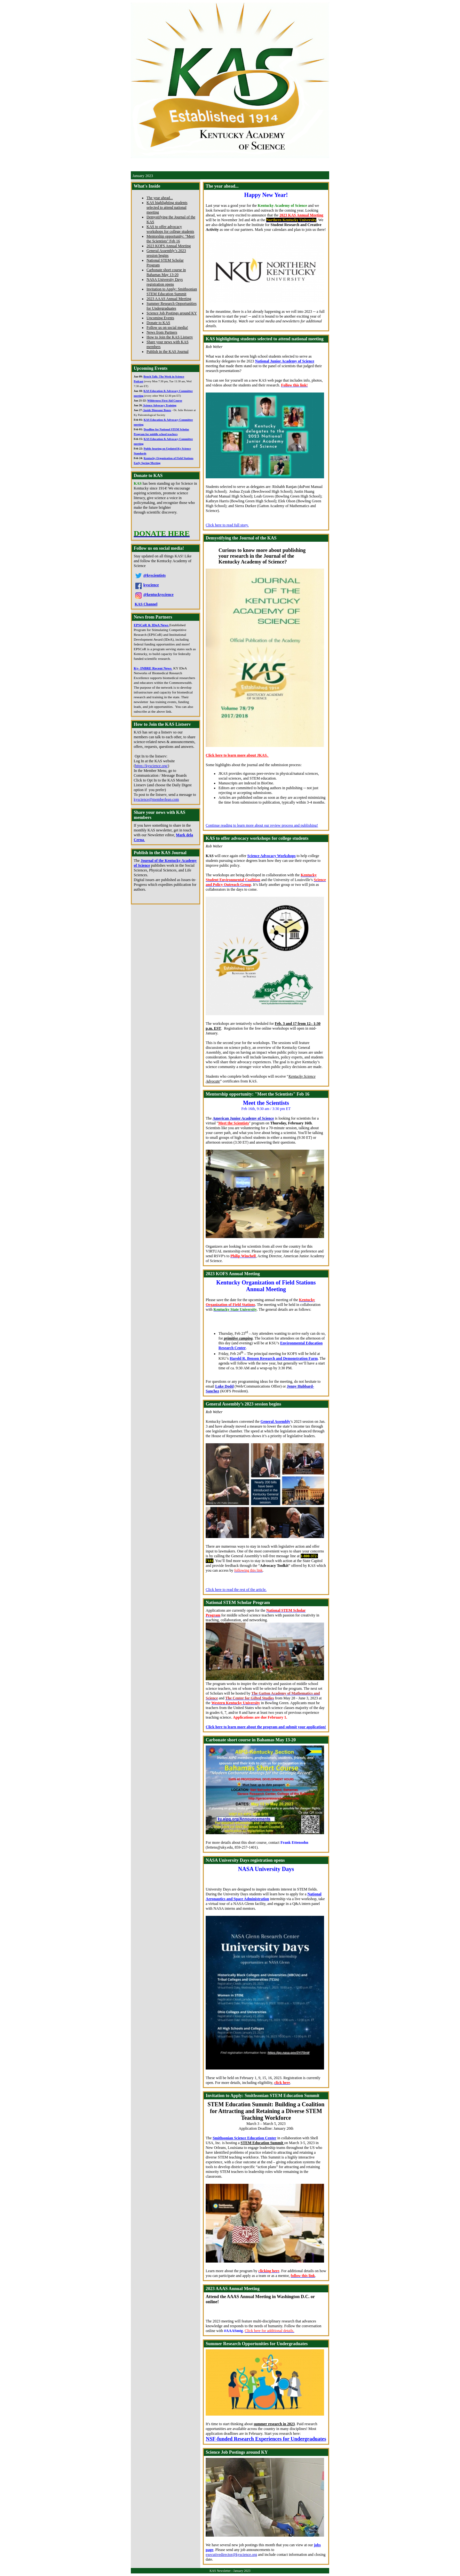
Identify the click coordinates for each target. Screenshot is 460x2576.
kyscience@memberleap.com (156, 799)
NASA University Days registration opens (165, 282)
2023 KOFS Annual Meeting (169, 246)
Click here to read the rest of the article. (236, 1589)
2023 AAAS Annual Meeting (169, 298)
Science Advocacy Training (159, 405)
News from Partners (162, 332)
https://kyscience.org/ (151, 766)
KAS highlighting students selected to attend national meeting (167, 207)
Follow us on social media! (167, 327)
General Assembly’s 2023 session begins (166, 253)
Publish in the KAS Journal (167, 351)
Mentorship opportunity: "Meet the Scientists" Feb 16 (170, 238)
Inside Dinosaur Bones (157, 410)
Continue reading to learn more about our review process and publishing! (262, 825)
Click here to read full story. (227, 525)
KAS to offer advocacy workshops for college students (170, 229)
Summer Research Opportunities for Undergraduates (172, 306)
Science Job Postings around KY (172, 313)
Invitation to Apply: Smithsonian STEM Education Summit (172, 291)
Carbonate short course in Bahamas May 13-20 (166, 272)
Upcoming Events (160, 318)
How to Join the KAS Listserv (170, 337)
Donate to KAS (158, 322)
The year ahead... (160, 198)
